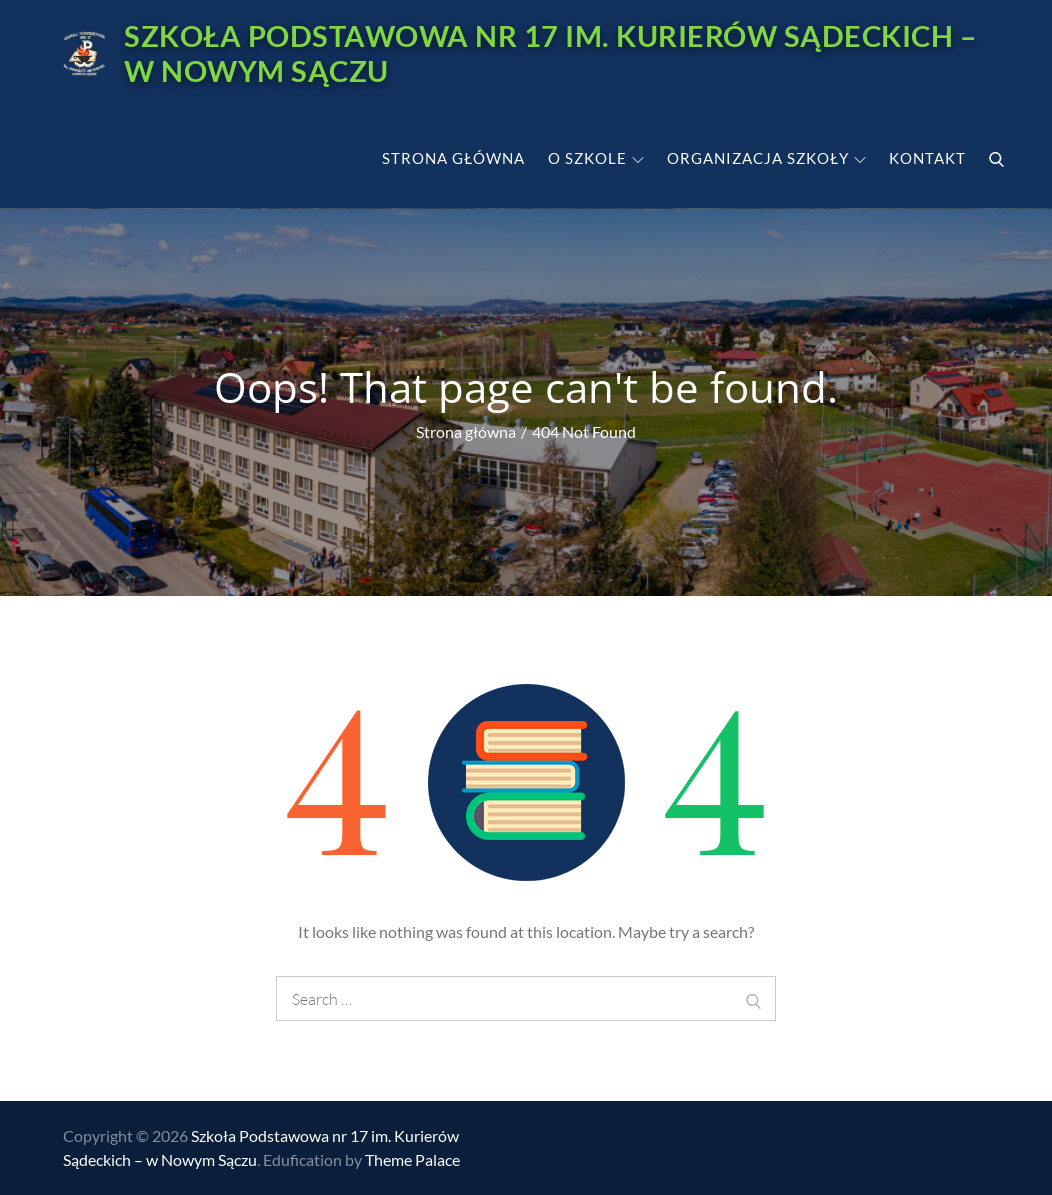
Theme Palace (412, 1159)
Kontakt (927, 157)
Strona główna (453, 157)
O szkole (596, 157)
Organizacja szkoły (766, 157)
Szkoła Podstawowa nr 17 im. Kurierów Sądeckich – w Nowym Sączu (475, 52)
